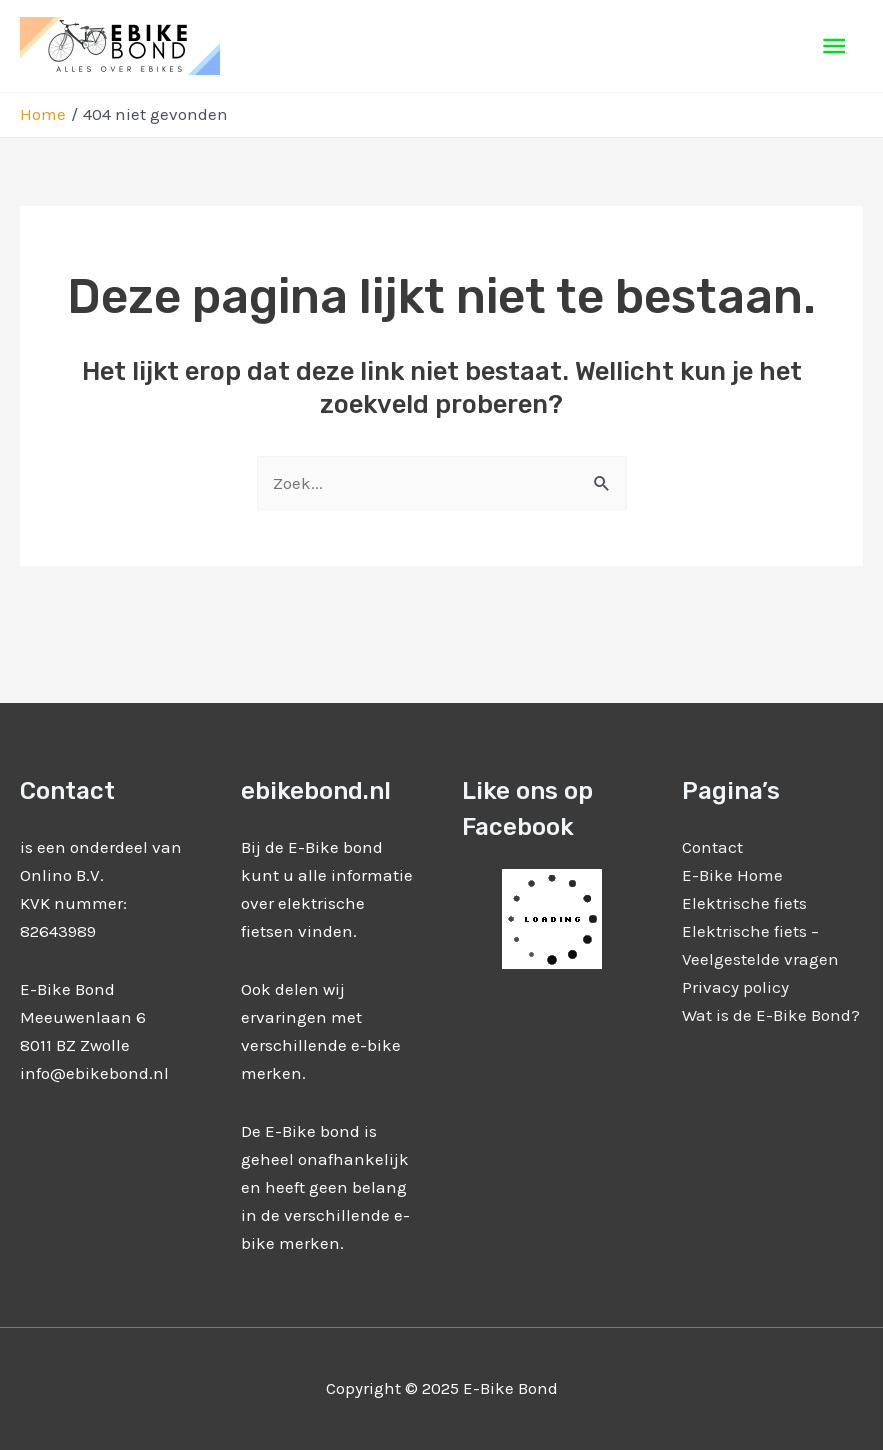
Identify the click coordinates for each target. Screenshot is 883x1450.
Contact (712, 847)
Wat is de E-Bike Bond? (771, 1015)
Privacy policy (735, 987)
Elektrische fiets (744, 903)
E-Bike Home (732, 875)
